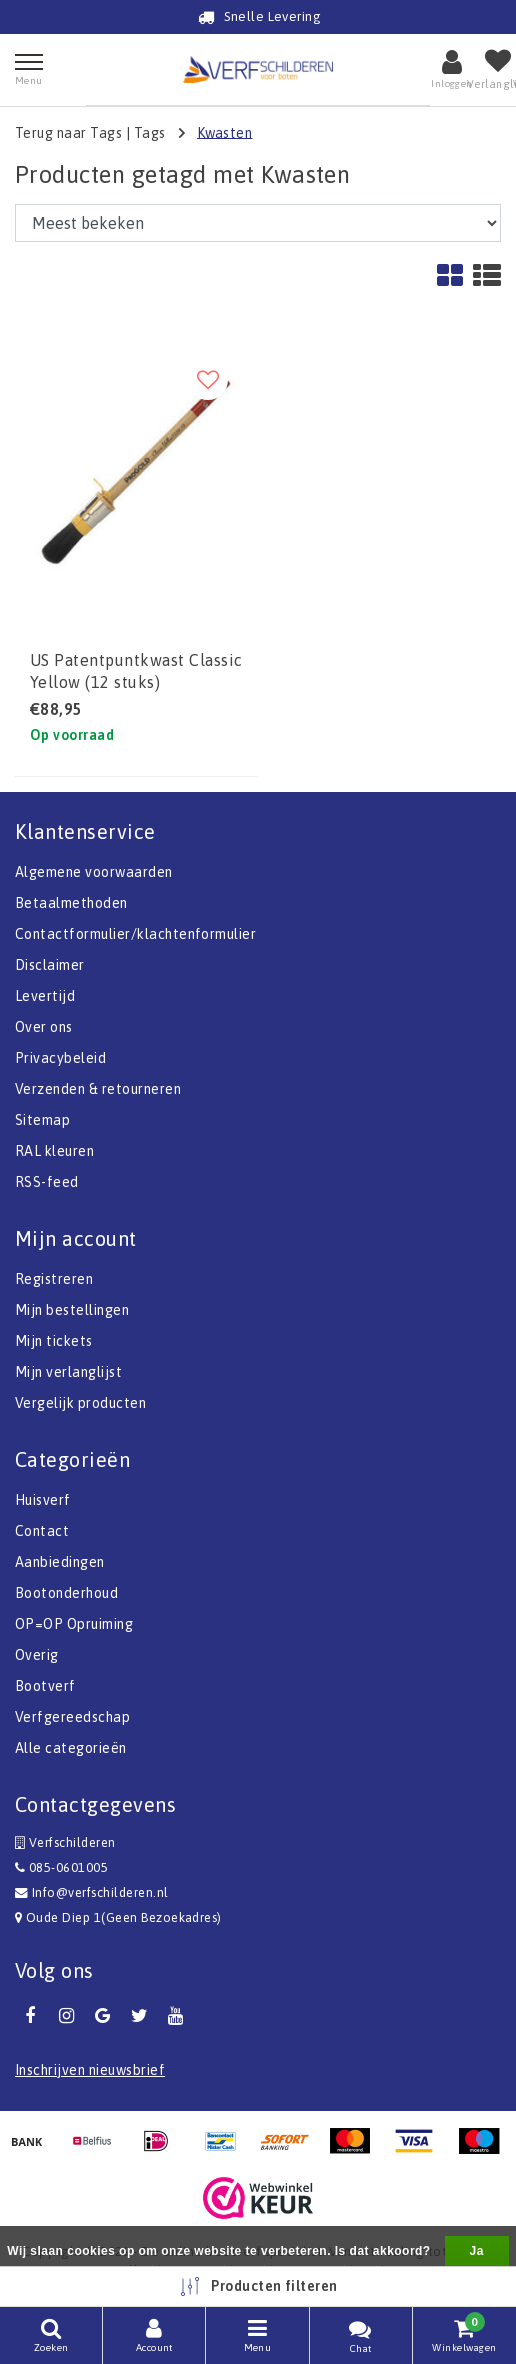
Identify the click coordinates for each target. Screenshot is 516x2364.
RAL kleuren (54, 1151)
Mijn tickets (54, 1341)
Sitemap (42, 1120)
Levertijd (45, 996)
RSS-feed (47, 1182)
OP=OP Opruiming (74, 1624)
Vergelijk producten (80, 1403)
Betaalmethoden (71, 903)
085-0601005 (61, 1867)
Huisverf (43, 1500)
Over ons (44, 1027)
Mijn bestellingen (72, 1310)
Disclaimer (50, 965)
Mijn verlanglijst (68, 1372)
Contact (42, 1531)
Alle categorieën (71, 1748)
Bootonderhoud (66, 1593)
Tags (150, 132)
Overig (37, 1655)
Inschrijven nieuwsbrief (90, 2070)
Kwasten (224, 132)
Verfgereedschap (72, 1717)
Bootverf (45, 1686)
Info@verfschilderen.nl (92, 1892)
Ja (477, 2251)
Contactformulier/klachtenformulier (135, 934)
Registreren (54, 1279)
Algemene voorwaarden (94, 872)
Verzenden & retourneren (98, 1089)
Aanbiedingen (60, 1562)
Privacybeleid (60, 1058)
